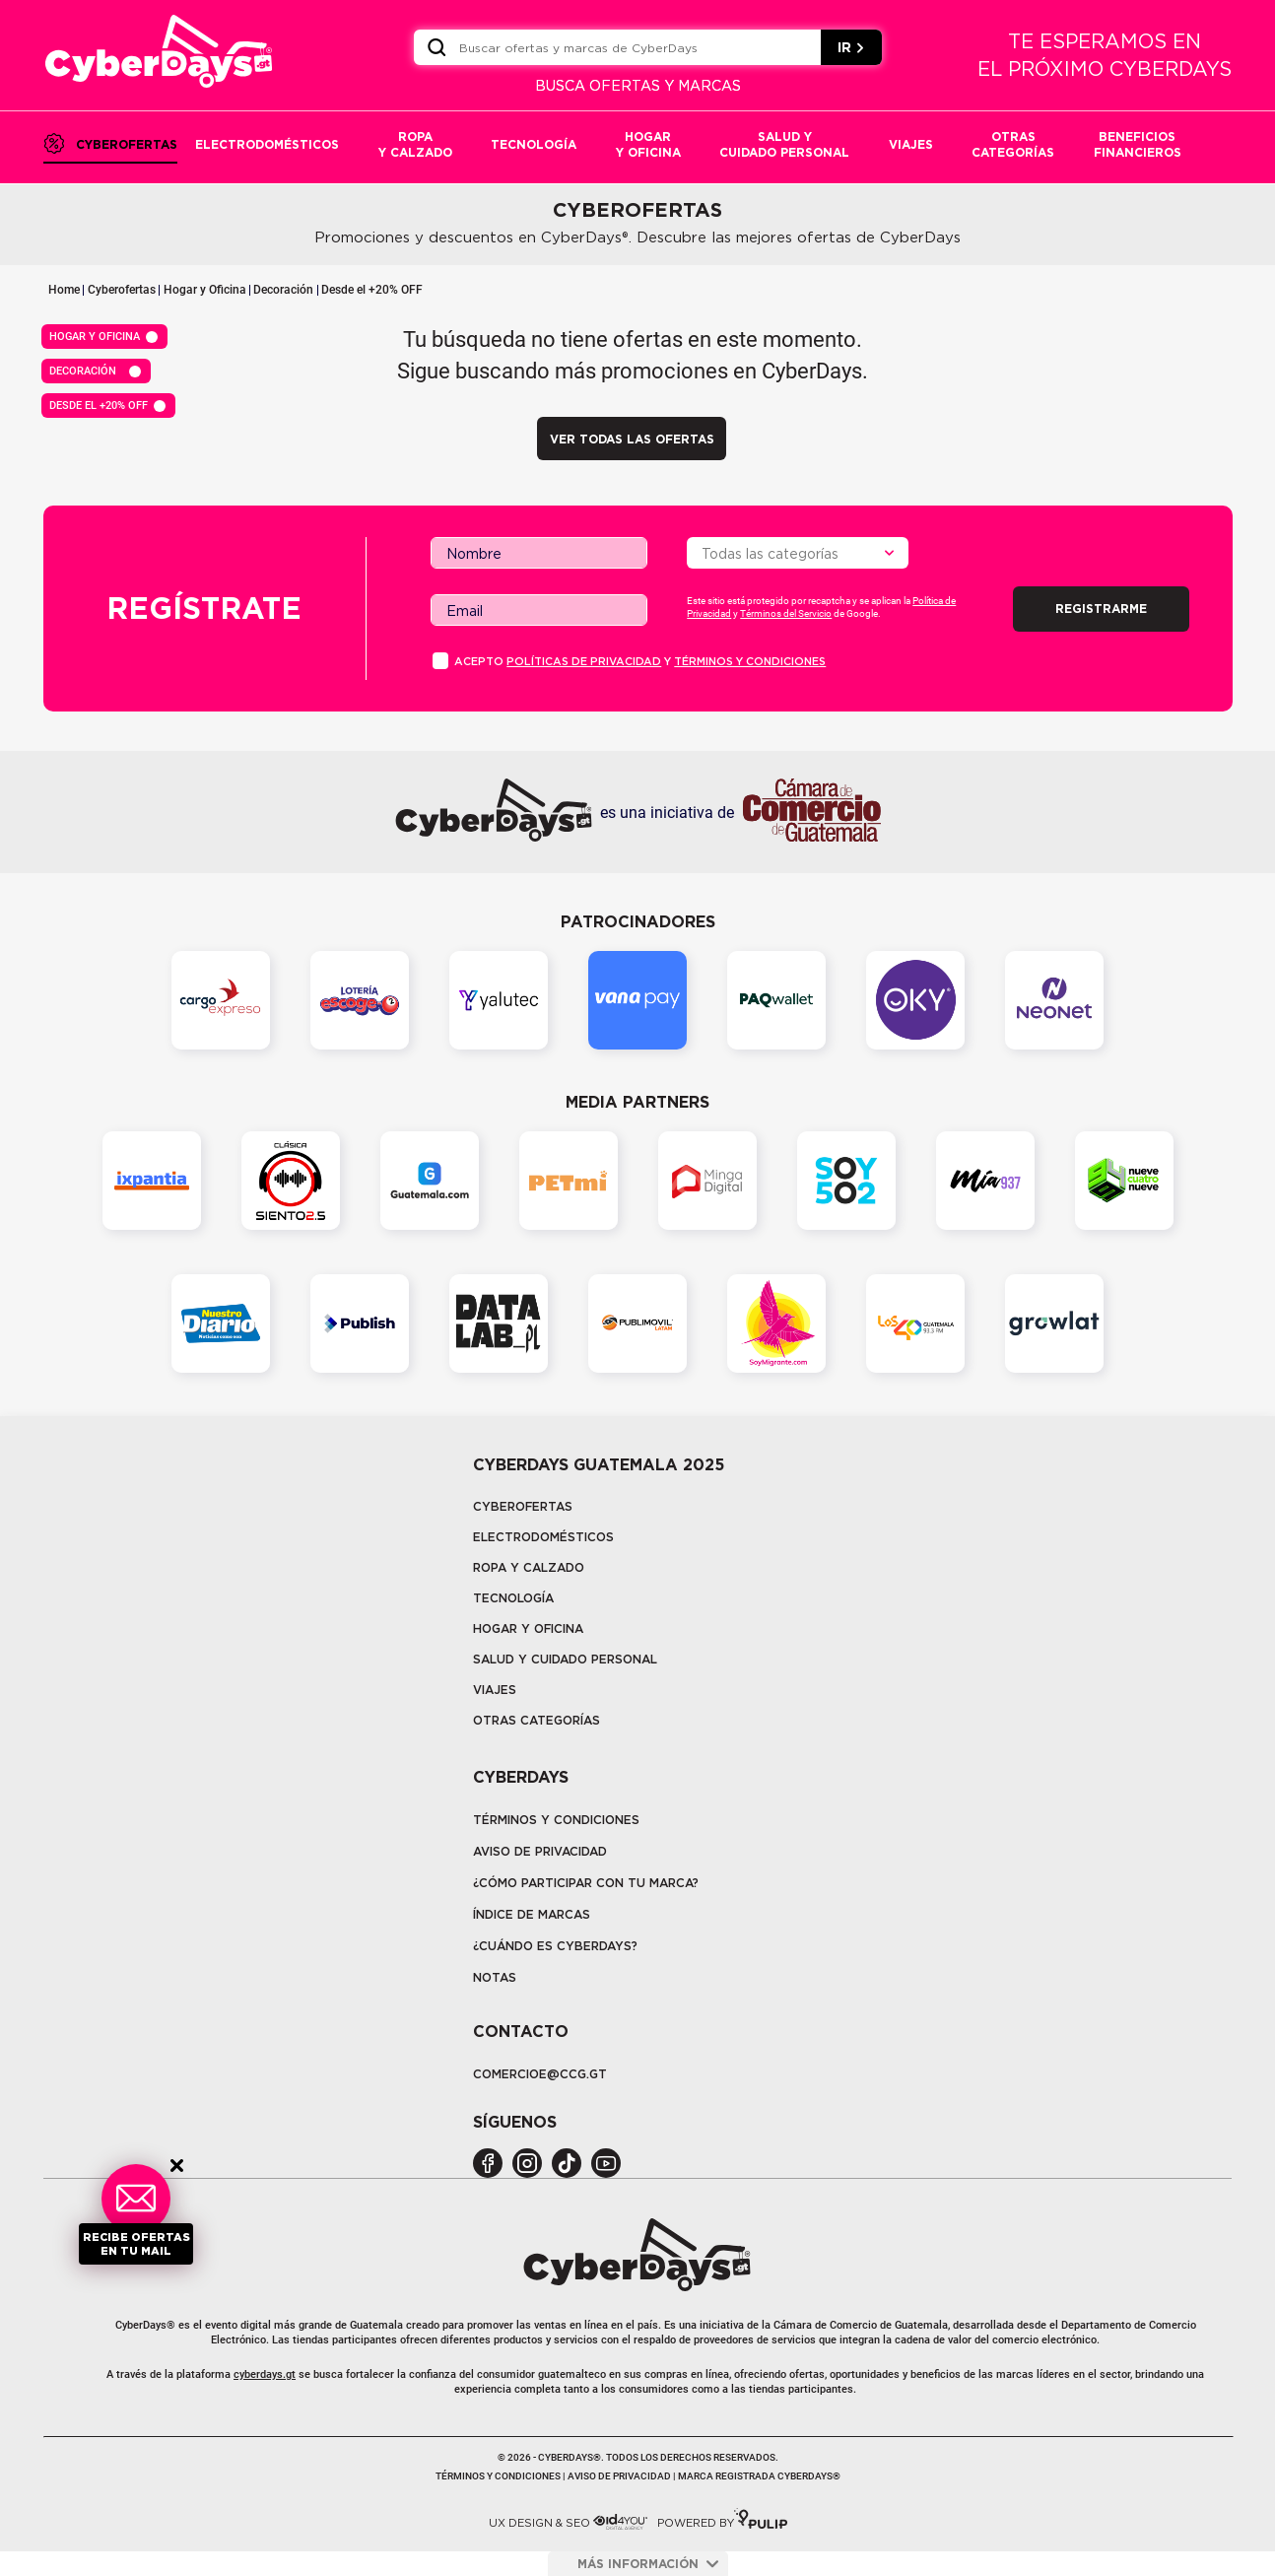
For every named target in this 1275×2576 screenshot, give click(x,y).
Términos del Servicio (786, 613)
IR (851, 47)
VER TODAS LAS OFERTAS (632, 439)
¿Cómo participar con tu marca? (586, 1882)
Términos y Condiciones (556, 1819)
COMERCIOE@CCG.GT (540, 2074)
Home (64, 290)
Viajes (494, 1689)
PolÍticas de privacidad (583, 661)
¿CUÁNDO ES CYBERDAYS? (555, 1945)
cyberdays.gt (265, 2374)
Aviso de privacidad (540, 1851)
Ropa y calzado (528, 1567)
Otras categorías (536, 1720)
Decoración (283, 290)
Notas (494, 1977)
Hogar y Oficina (205, 290)
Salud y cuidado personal (565, 1659)
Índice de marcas (531, 1914)
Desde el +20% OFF (372, 290)
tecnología (513, 1598)
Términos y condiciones (750, 661)
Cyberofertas (122, 290)
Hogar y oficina (528, 1628)
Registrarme (1101, 608)
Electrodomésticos (543, 1536)
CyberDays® (145, 2325)
